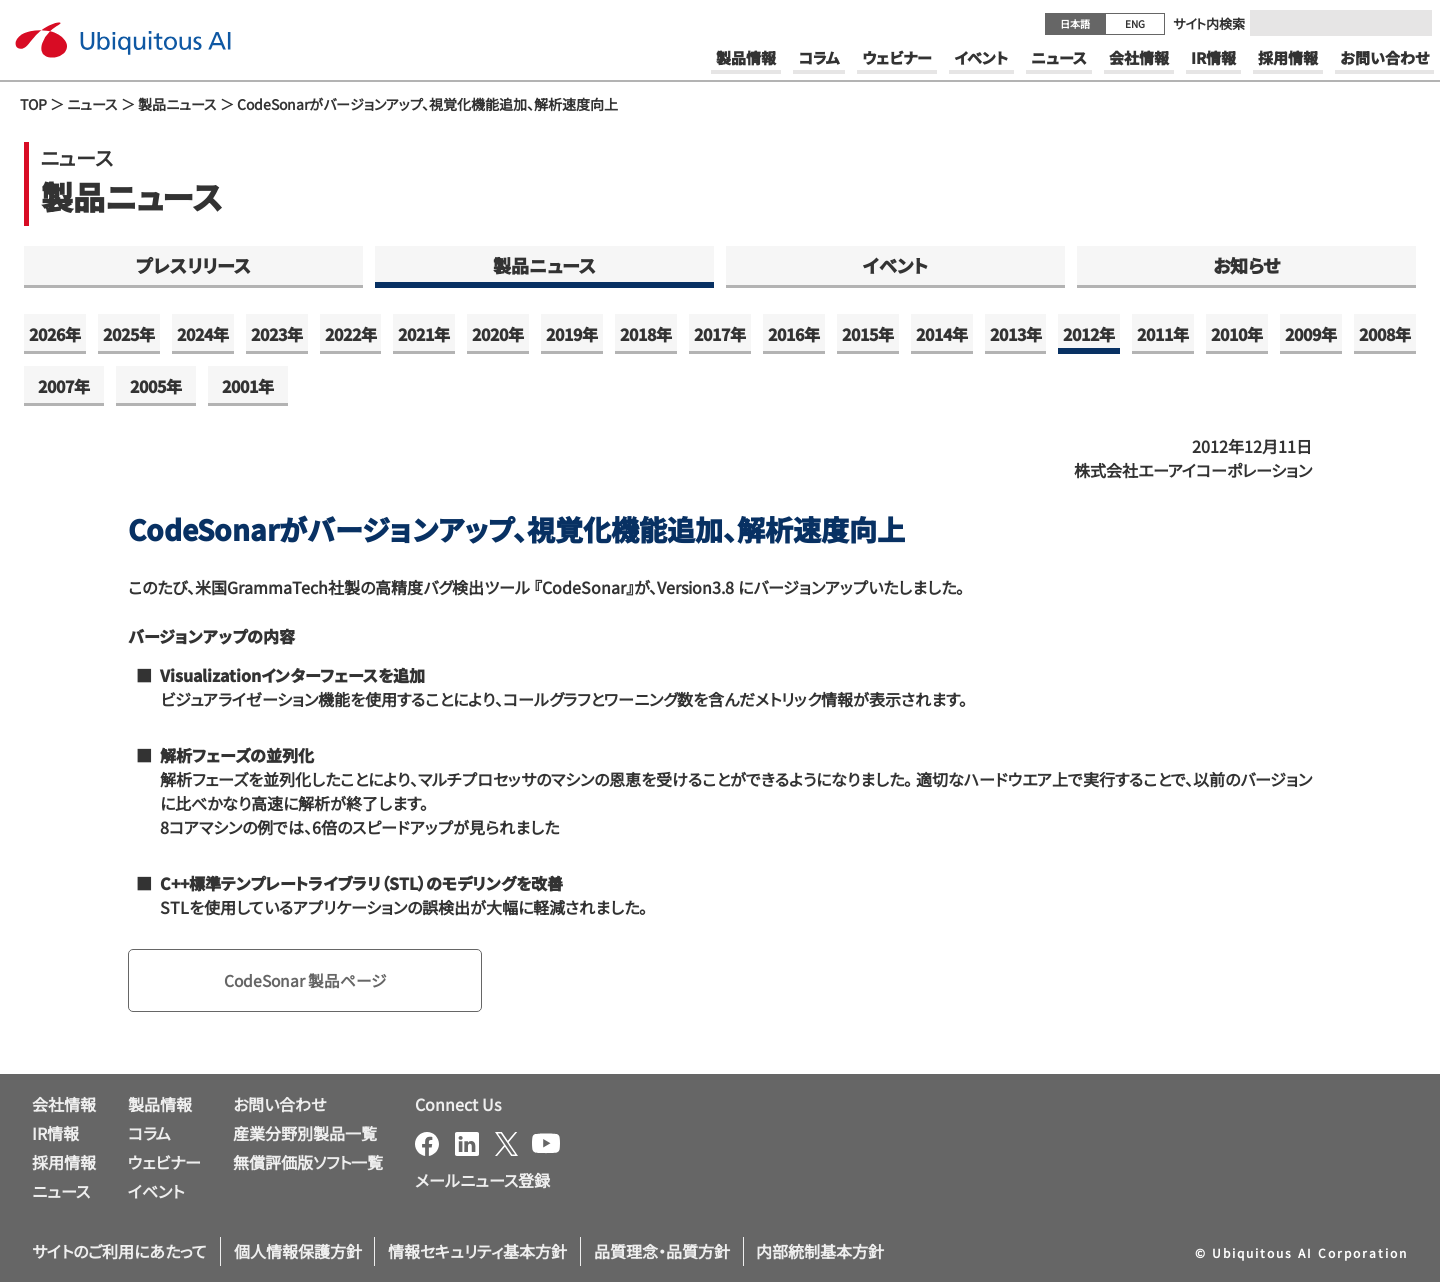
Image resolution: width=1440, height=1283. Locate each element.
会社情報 (64, 1105)
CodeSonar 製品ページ (307, 981)
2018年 (646, 334)
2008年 (1385, 334)
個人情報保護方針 (298, 1252)
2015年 (868, 334)
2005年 (156, 386)
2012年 (1089, 334)
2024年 (203, 334)
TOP (33, 104)
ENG (1135, 23)
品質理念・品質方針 (662, 1252)
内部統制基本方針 (820, 1252)
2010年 (1237, 334)
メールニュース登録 (482, 1181)
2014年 (942, 334)
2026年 (55, 334)
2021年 (424, 334)
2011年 (1163, 334)
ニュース (92, 104)
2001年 (248, 386)
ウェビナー (164, 1162)
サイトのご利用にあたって (119, 1252)
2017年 (720, 334)
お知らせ (1246, 265)
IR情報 (55, 1134)
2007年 (64, 386)
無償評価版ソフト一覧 (308, 1162)
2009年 (1311, 334)
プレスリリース (193, 265)
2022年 (351, 334)
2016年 (794, 334)
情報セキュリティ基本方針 (477, 1252)
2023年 (277, 334)
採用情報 (64, 1162)
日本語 (1075, 23)
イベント (895, 265)
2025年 (129, 334)
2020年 (498, 334)
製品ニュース (177, 104)
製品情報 (160, 1105)
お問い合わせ (279, 1105)
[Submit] (1411, 23)
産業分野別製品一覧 (305, 1134)
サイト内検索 (1209, 23)
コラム (149, 1134)
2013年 (1016, 334)
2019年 (572, 334)
